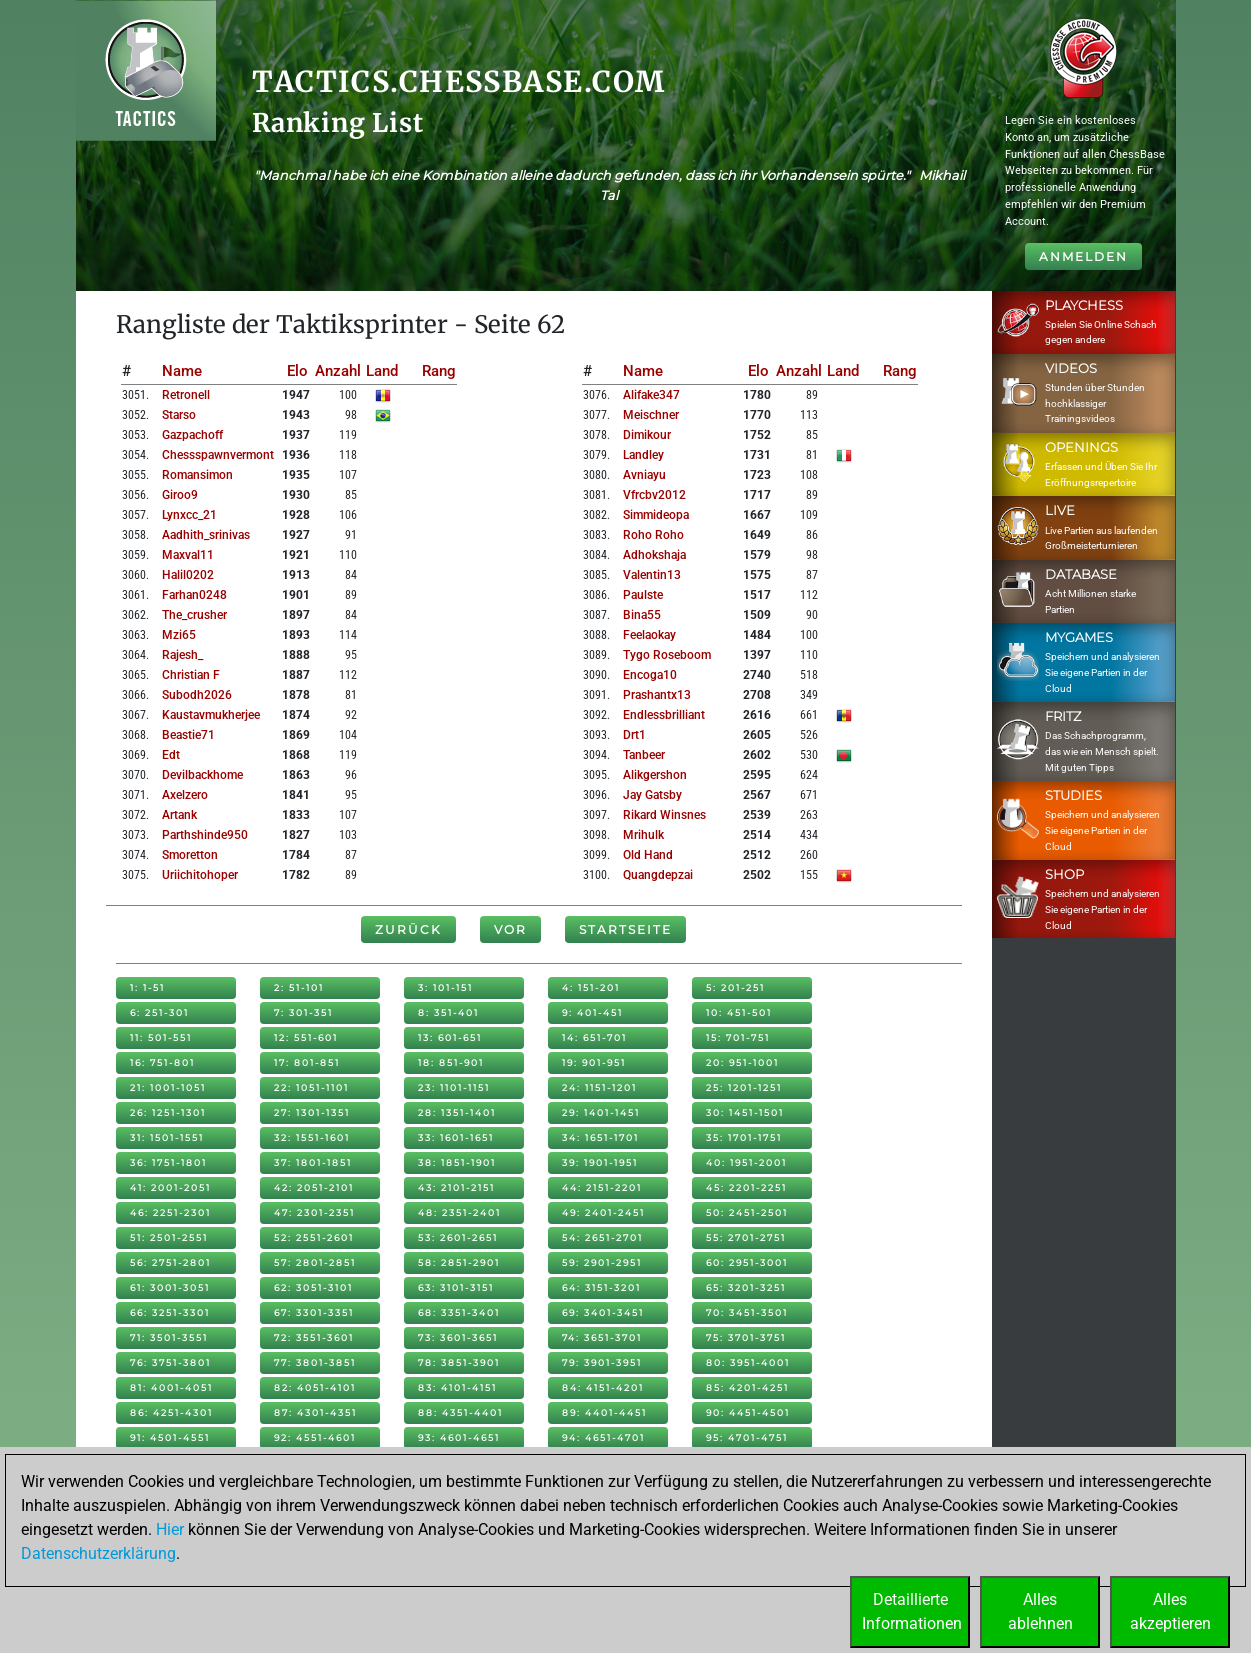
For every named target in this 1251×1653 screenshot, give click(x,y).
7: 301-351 (303, 1012)
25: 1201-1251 (744, 1087)
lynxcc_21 (189, 515)
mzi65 (179, 635)
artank (179, 815)
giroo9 (180, 495)
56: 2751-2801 (170, 1262)
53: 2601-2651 (458, 1237)
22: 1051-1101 (311, 1087)
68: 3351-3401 (459, 1312)
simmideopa (656, 515)
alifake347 (651, 395)
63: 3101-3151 (456, 1287)
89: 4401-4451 (604, 1412)
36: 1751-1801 (168, 1162)
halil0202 (188, 575)
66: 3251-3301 (170, 1312)
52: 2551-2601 (314, 1237)
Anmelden (1083, 256)
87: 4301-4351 (315, 1412)
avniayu (644, 475)
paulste (643, 595)
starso (179, 415)
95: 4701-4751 (747, 1437)
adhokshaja (654, 555)
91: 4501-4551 (170, 1437)
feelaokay (649, 635)
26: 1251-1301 (168, 1112)
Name (182, 371)
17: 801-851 (307, 1062)
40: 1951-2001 (746, 1162)
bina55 (642, 615)
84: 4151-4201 (603, 1387)
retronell (186, 395)
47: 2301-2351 (314, 1212)
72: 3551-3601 (314, 1337)
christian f (191, 675)
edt (171, 755)
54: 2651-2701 (602, 1237)
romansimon (197, 475)
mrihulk (643, 835)
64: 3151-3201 (601, 1287)
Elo (297, 371)
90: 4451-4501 (748, 1412)
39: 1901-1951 (600, 1162)
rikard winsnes (664, 815)
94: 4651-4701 (603, 1437)
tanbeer (644, 755)
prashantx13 (657, 695)
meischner (651, 415)
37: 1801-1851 (313, 1162)
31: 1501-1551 (167, 1137)
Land (382, 371)
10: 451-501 (739, 1012)
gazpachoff (192, 435)
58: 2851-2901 (459, 1262)
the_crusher (194, 615)
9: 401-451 (592, 1012)
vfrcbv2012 (654, 495)
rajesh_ (182, 655)
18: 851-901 (451, 1062)
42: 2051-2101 (314, 1187)
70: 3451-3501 (747, 1312)
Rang (439, 371)
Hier (170, 1529)
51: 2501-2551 (169, 1237)
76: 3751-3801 (170, 1362)
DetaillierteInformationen (912, 1611)
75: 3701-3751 (746, 1337)
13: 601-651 (450, 1037)
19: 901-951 (594, 1062)
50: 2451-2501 (747, 1212)
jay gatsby (652, 795)
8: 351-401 (448, 1012)
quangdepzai (658, 875)
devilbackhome (202, 775)
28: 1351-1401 (457, 1112)
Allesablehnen (1040, 1611)
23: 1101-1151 (454, 1087)
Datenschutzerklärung (98, 1553)
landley (643, 455)
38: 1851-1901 (457, 1162)
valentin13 (652, 575)
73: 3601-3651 (458, 1337)
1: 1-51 (147, 987)
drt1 (634, 735)
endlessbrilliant (664, 715)
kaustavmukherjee (211, 715)
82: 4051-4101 (315, 1387)
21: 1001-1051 (168, 1087)
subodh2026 (197, 695)
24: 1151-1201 (599, 1087)
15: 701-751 (738, 1037)
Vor (510, 929)
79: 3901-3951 (602, 1362)
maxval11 (188, 555)
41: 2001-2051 (170, 1187)
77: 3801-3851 (315, 1362)
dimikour (647, 435)
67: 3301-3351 (314, 1312)
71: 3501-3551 (169, 1337)
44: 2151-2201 (602, 1187)
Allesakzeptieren (1170, 1611)
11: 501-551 (161, 1037)
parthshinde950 (205, 835)
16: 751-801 (162, 1062)
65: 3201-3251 (746, 1287)
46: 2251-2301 (170, 1212)
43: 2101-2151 (456, 1187)
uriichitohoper (200, 875)
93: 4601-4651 (459, 1437)
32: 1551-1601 (312, 1137)
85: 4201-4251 (747, 1387)
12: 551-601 (306, 1037)
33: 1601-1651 (456, 1137)
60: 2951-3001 (747, 1262)
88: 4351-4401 (460, 1412)
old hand (648, 855)
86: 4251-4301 (171, 1412)
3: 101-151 (445, 987)
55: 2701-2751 (746, 1237)
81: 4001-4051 (171, 1387)
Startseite (625, 929)
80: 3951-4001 (748, 1362)
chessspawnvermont (218, 455)
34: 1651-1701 (600, 1137)
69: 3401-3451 (603, 1312)
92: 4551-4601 (315, 1437)
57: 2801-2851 (315, 1262)
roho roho (653, 535)
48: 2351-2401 (459, 1212)
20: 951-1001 (742, 1062)
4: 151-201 (591, 987)
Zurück (408, 929)
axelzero (185, 795)
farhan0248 (194, 595)
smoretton (190, 855)
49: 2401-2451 (603, 1212)
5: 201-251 (735, 987)
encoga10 (650, 675)
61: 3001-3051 (170, 1287)
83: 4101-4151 (457, 1387)
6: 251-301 (159, 1012)
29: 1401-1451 (601, 1112)
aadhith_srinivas (206, 535)
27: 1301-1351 (312, 1112)
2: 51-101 (299, 987)
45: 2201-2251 (746, 1187)
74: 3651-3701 (602, 1337)
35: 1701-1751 (744, 1137)
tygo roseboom (667, 655)
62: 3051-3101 (313, 1287)
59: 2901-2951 (602, 1262)
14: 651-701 (594, 1037)
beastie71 (188, 735)
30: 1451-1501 (745, 1112)
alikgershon (655, 775)
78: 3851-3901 (459, 1362)
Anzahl (338, 371)
